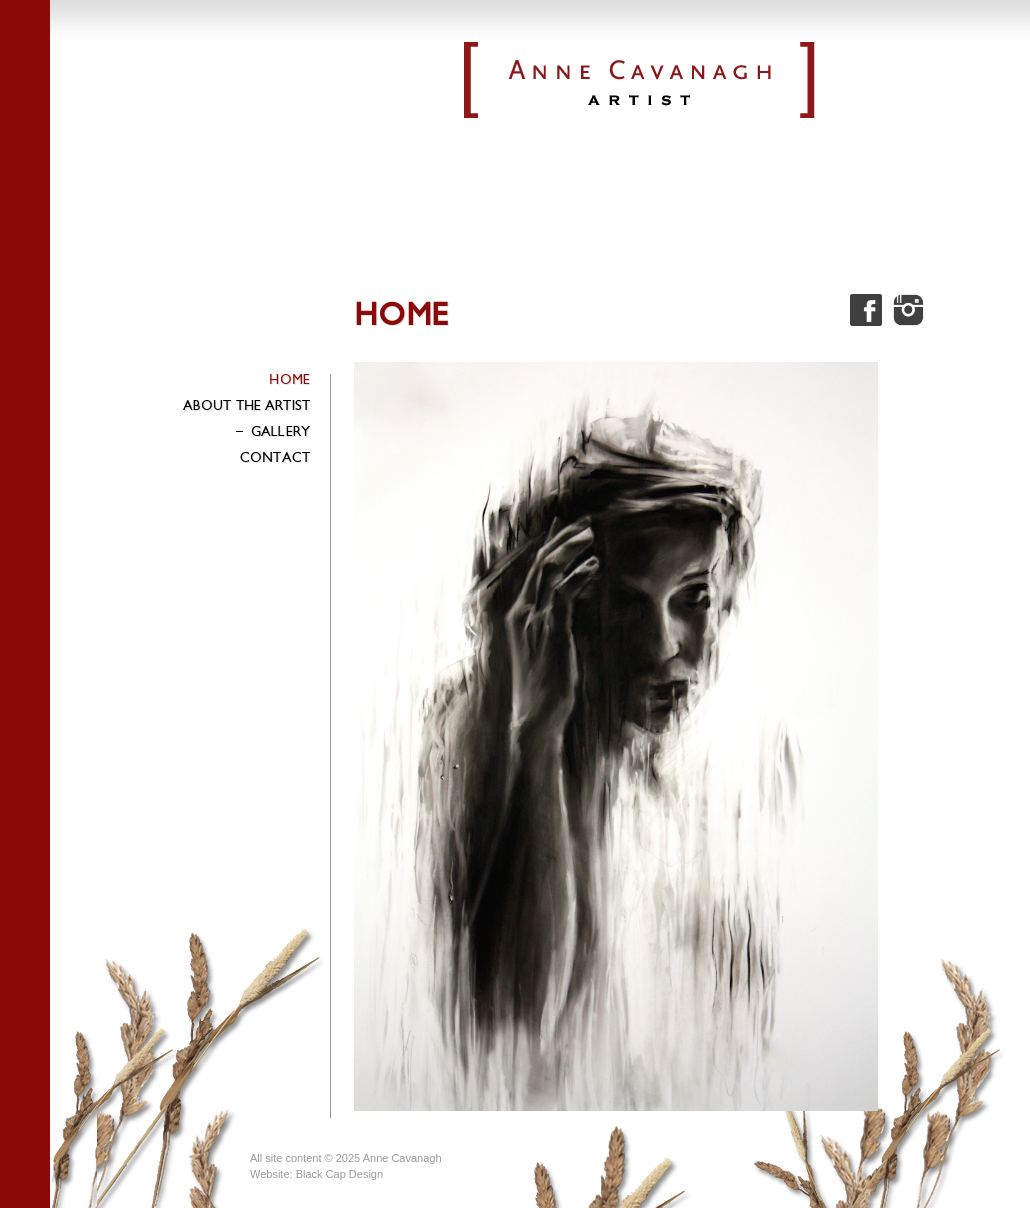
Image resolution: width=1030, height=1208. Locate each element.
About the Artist (246, 405)
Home (289, 379)
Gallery (272, 431)
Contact (275, 457)
